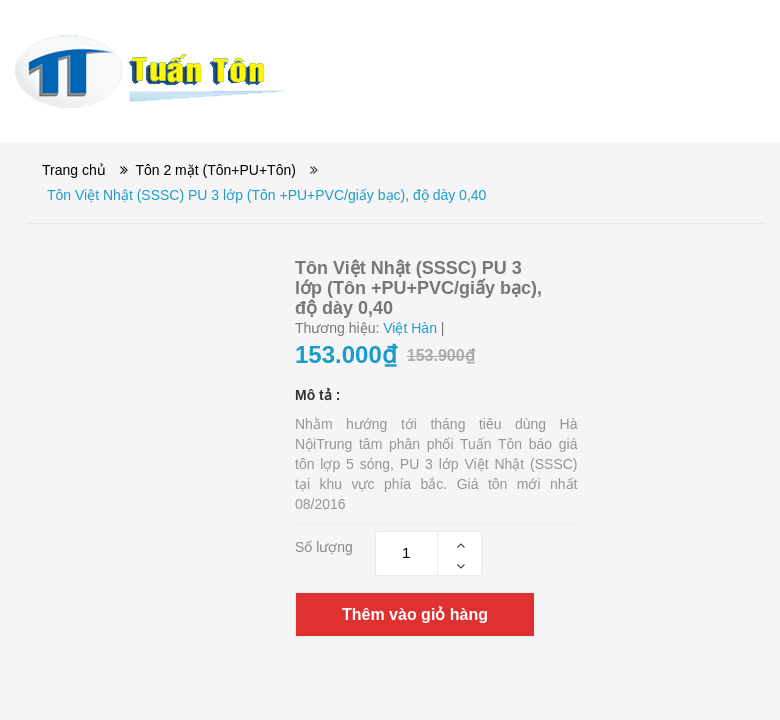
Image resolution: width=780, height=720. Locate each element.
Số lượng (324, 547)
